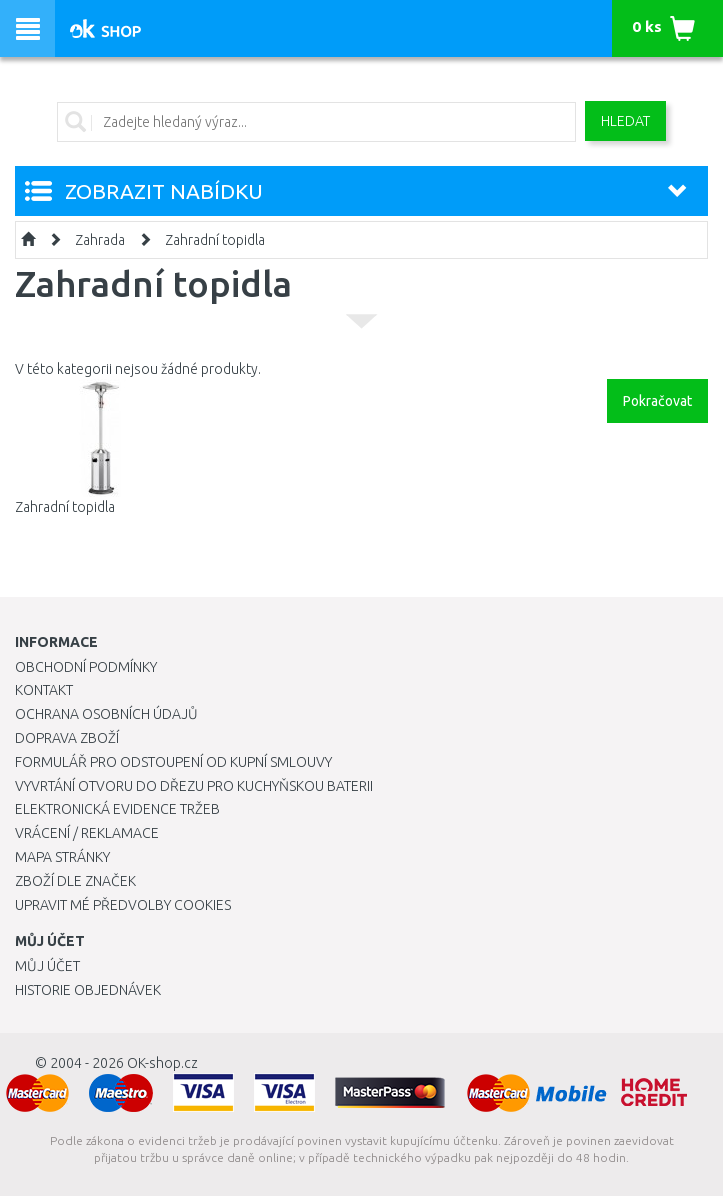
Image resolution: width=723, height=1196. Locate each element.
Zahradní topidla (215, 240)
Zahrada (100, 240)
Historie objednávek (88, 990)
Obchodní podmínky (86, 667)
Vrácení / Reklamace (87, 833)
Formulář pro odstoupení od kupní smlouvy (173, 762)
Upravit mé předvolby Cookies (123, 905)
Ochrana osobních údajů (106, 714)
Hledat (625, 121)
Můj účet (47, 966)
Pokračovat (657, 401)
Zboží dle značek (75, 881)
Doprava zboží (67, 738)
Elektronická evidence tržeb (117, 809)
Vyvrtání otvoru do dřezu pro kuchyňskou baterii (194, 786)
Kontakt (44, 690)
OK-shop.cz (162, 1063)
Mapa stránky (62, 857)
